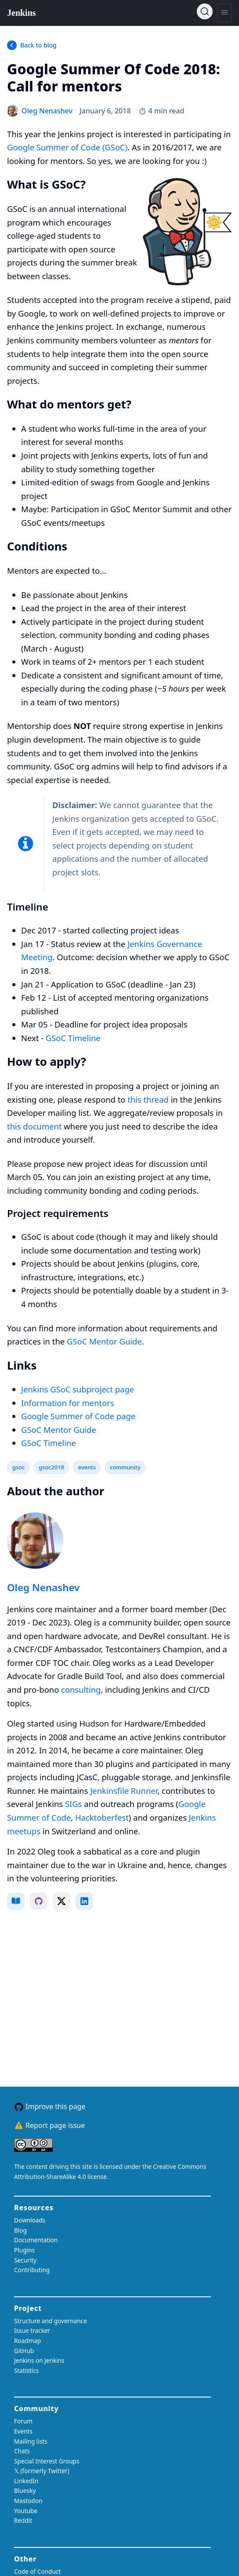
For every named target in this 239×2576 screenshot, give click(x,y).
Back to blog (38, 45)
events (87, 1467)
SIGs (73, 1803)
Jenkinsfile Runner (123, 1790)
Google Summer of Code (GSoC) (67, 147)
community (125, 1467)
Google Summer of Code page (78, 1415)
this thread (148, 1099)
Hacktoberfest (102, 1817)
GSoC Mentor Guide (104, 1341)
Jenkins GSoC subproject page (77, 1389)
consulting (81, 1689)
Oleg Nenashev (43, 1587)
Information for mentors (67, 1402)
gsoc (18, 1467)
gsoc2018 (51, 1467)
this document (34, 1126)
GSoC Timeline (73, 1037)
